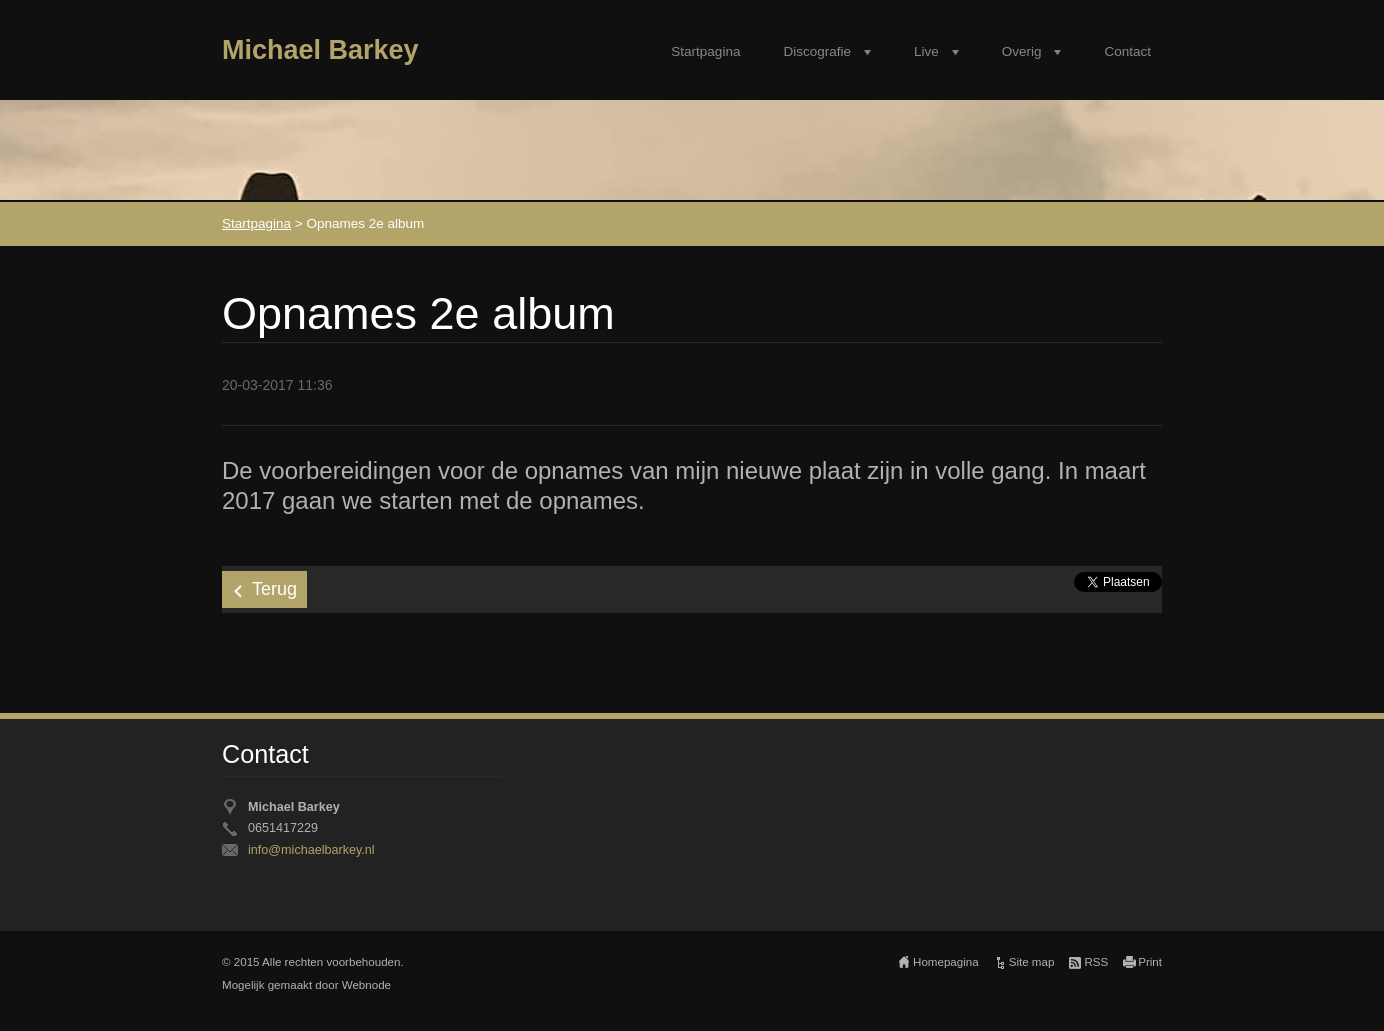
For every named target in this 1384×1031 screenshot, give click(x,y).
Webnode (366, 985)
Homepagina (946, 962)
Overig (1022, 51)
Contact (1127, 51)
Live (926, 51)
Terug (274, 589)
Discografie (817, 51)
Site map (1032, 962)
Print (1150, 962)
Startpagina (705, 51)
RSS (1096, 962)
